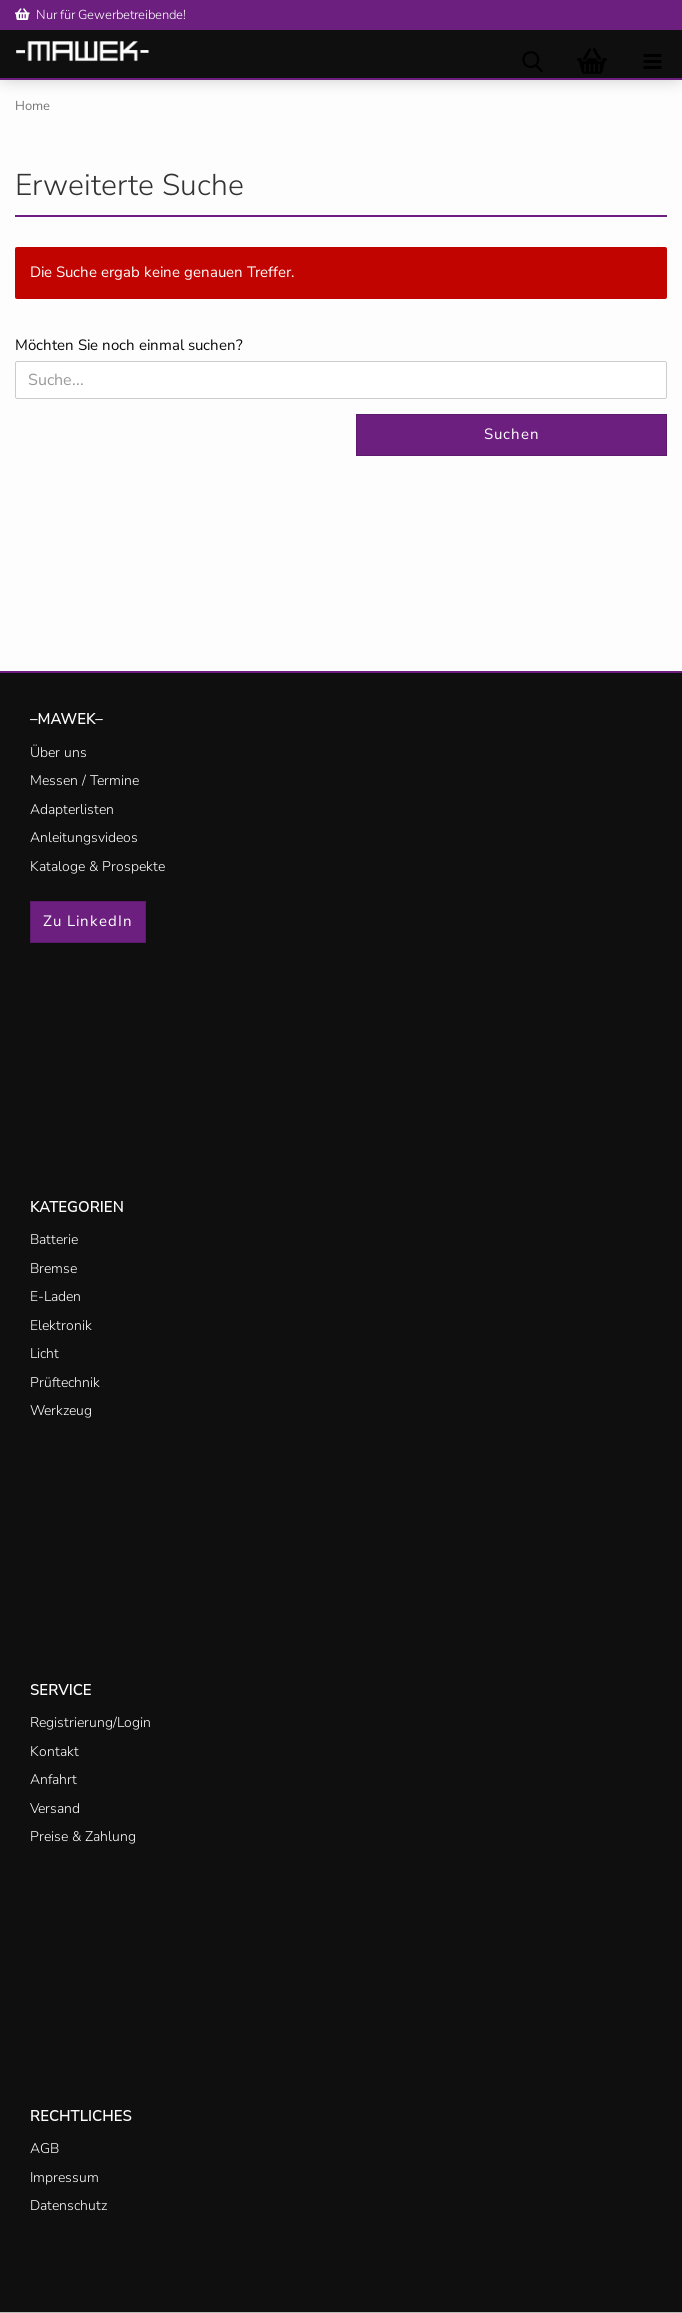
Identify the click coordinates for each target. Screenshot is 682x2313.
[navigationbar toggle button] (652, 60)
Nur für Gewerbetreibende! (100, 15)
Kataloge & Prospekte (97, 866)
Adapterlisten (72, 809)
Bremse (53, 1268)
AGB (44, 2148)
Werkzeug (61, 1410)
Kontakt (54, 1751)
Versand (55, 1808)
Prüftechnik (65, 1382)
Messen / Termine (84, 780)
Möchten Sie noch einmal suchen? (129, 345)
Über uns (58, 752)
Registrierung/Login (90, 1722)
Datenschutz (68, 2205)
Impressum (64, 2177)
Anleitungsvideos (84, 837)
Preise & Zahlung (83, 1836)
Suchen (512, 434)
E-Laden (55, 1296)
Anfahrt (53, 1779)
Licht (44, 1353)
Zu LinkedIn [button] (88, 921)
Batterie (54, 1239)
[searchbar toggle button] (532, 60)
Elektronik (61, 1325)
